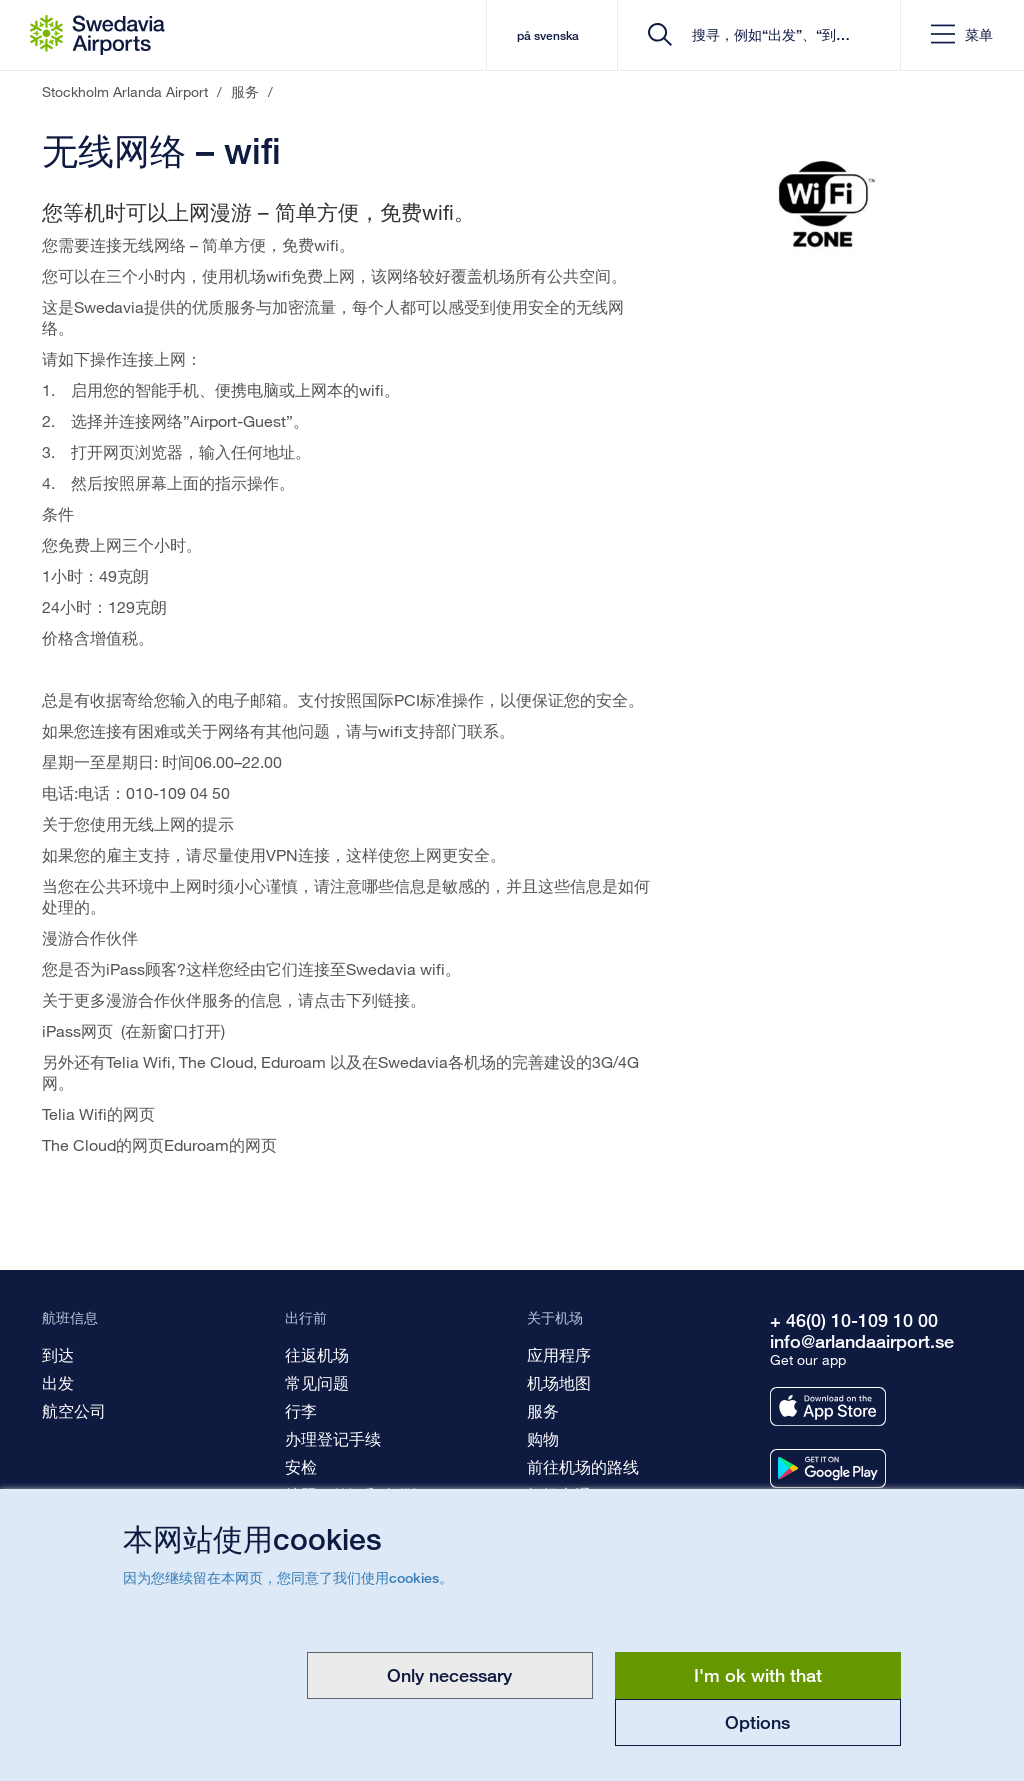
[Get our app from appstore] (828, 1406)
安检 (301, 1466)
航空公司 (74, 1410)
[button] (962, 35)
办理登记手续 (333, 1438)
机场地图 (559, 1382)
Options (757, 1722)
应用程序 (559, 1354)
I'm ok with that (758, 1675)
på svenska (547, 35)
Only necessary (449, 1675)
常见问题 (317, 1382)
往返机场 (317, 1354)
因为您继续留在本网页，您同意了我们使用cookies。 (288, 1577)
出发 (58, 1382)
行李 (301, 1410)
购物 (543, 1438)
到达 (58, 1354)
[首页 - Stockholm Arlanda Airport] (97, 35)
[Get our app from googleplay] (828, 1468)
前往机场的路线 (583, 1466)
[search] (765, 35)
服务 (543, 1410)
